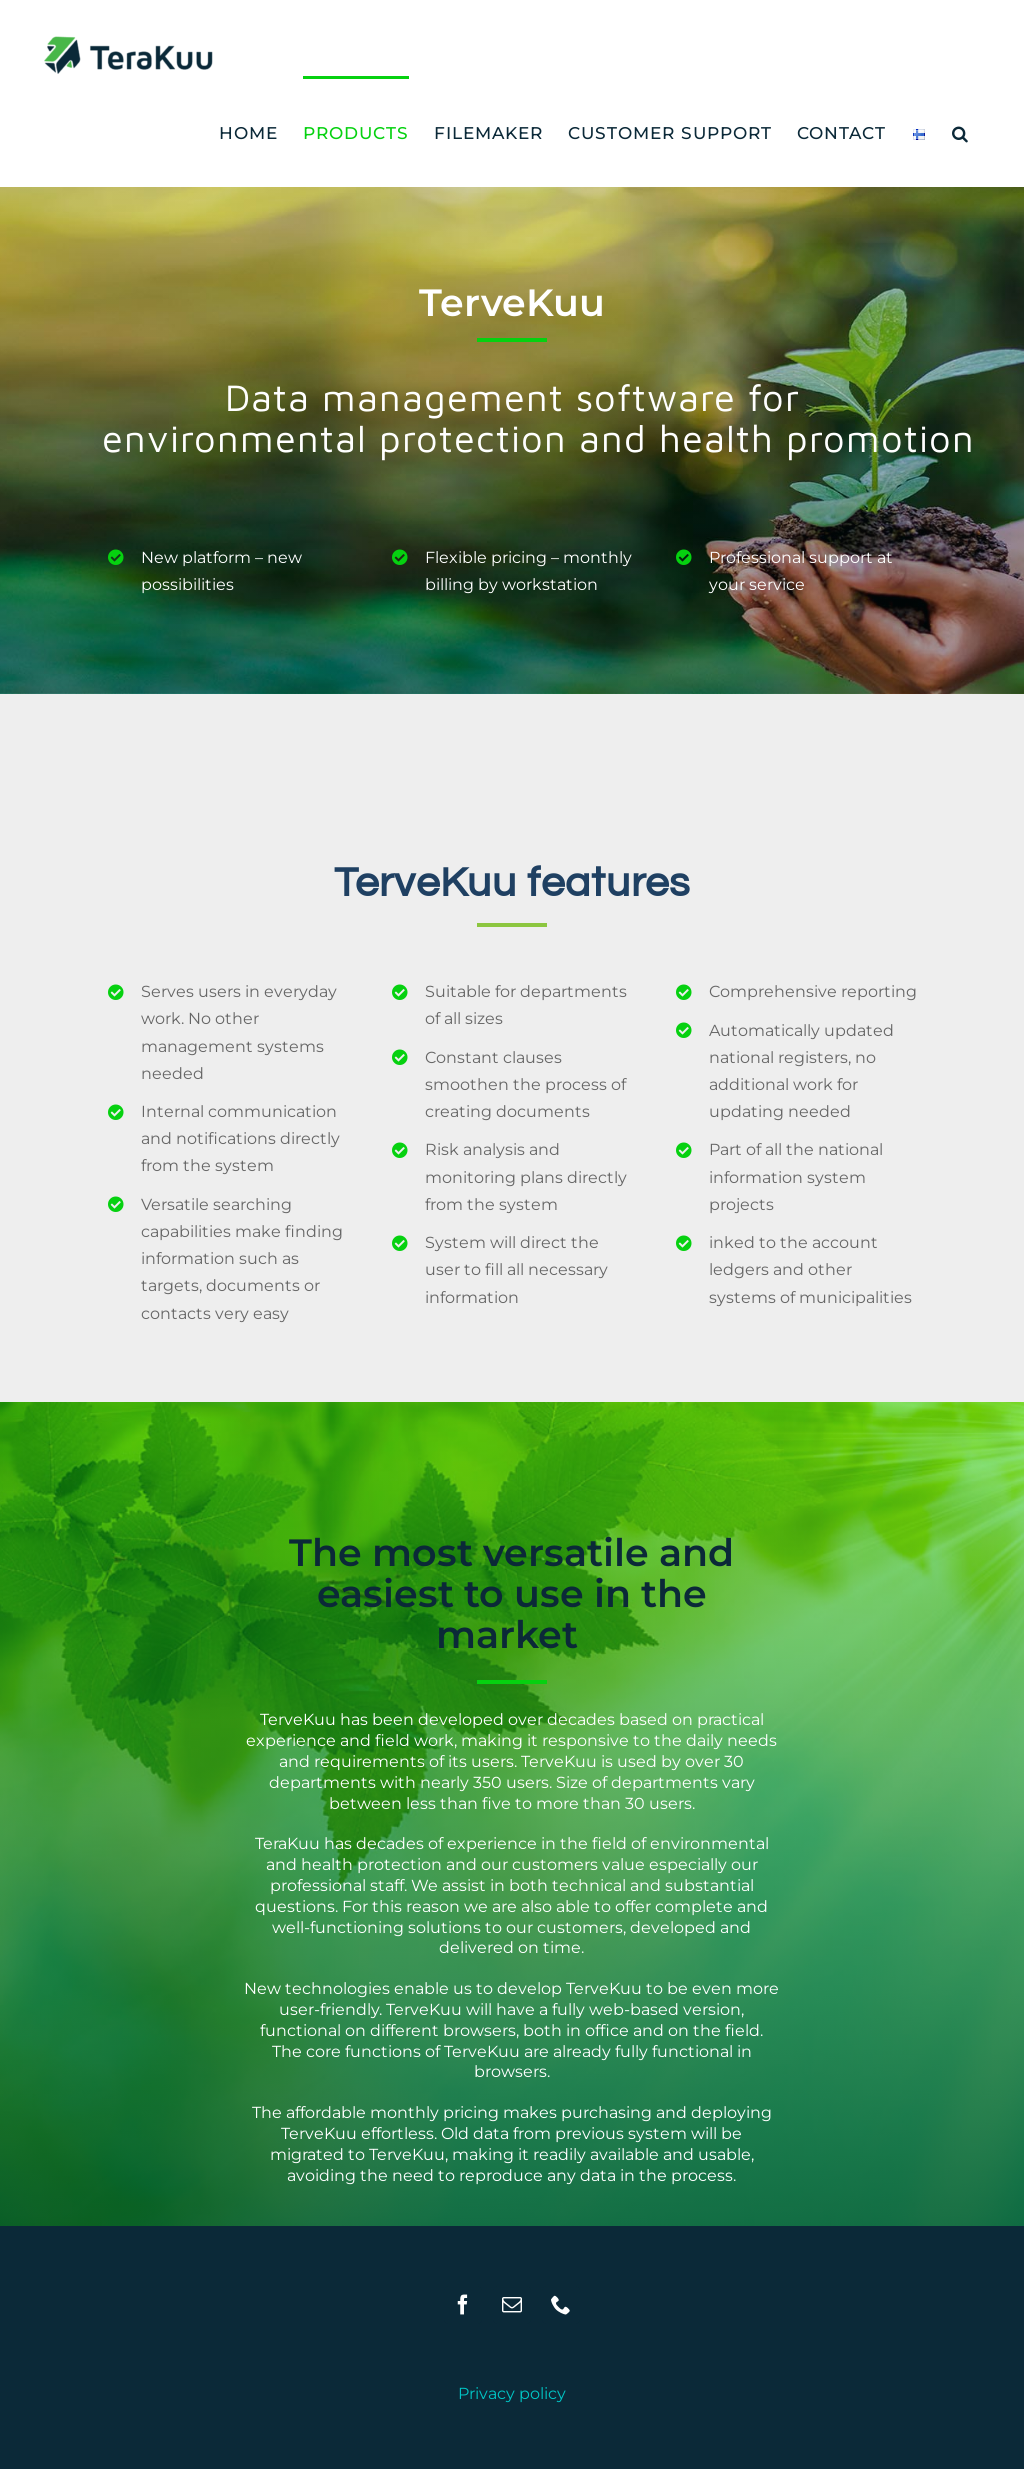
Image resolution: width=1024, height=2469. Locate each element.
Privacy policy (512, 2393)
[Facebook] (463, 2305)
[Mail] (512, 2305)
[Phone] (561, 2305)
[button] (960, 131)
